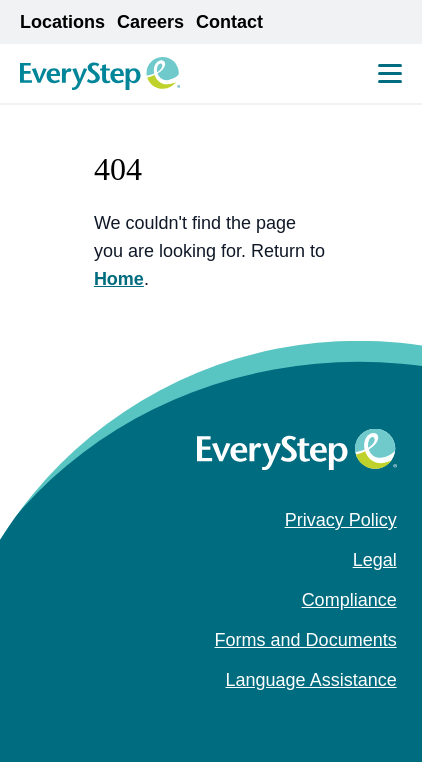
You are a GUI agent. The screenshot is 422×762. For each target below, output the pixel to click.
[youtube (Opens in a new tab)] (387, 720)
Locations (62, 22)
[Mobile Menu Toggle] (390, 73)
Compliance (349, 600)
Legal (375, 560)
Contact (229, 22)
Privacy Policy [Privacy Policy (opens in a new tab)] (341, 520)
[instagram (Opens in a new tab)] (355, 720)
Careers (150, 22)
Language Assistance (311, 680)
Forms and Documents (306, 640)
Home (119, 279)
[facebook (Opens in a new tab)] (323, 720)
